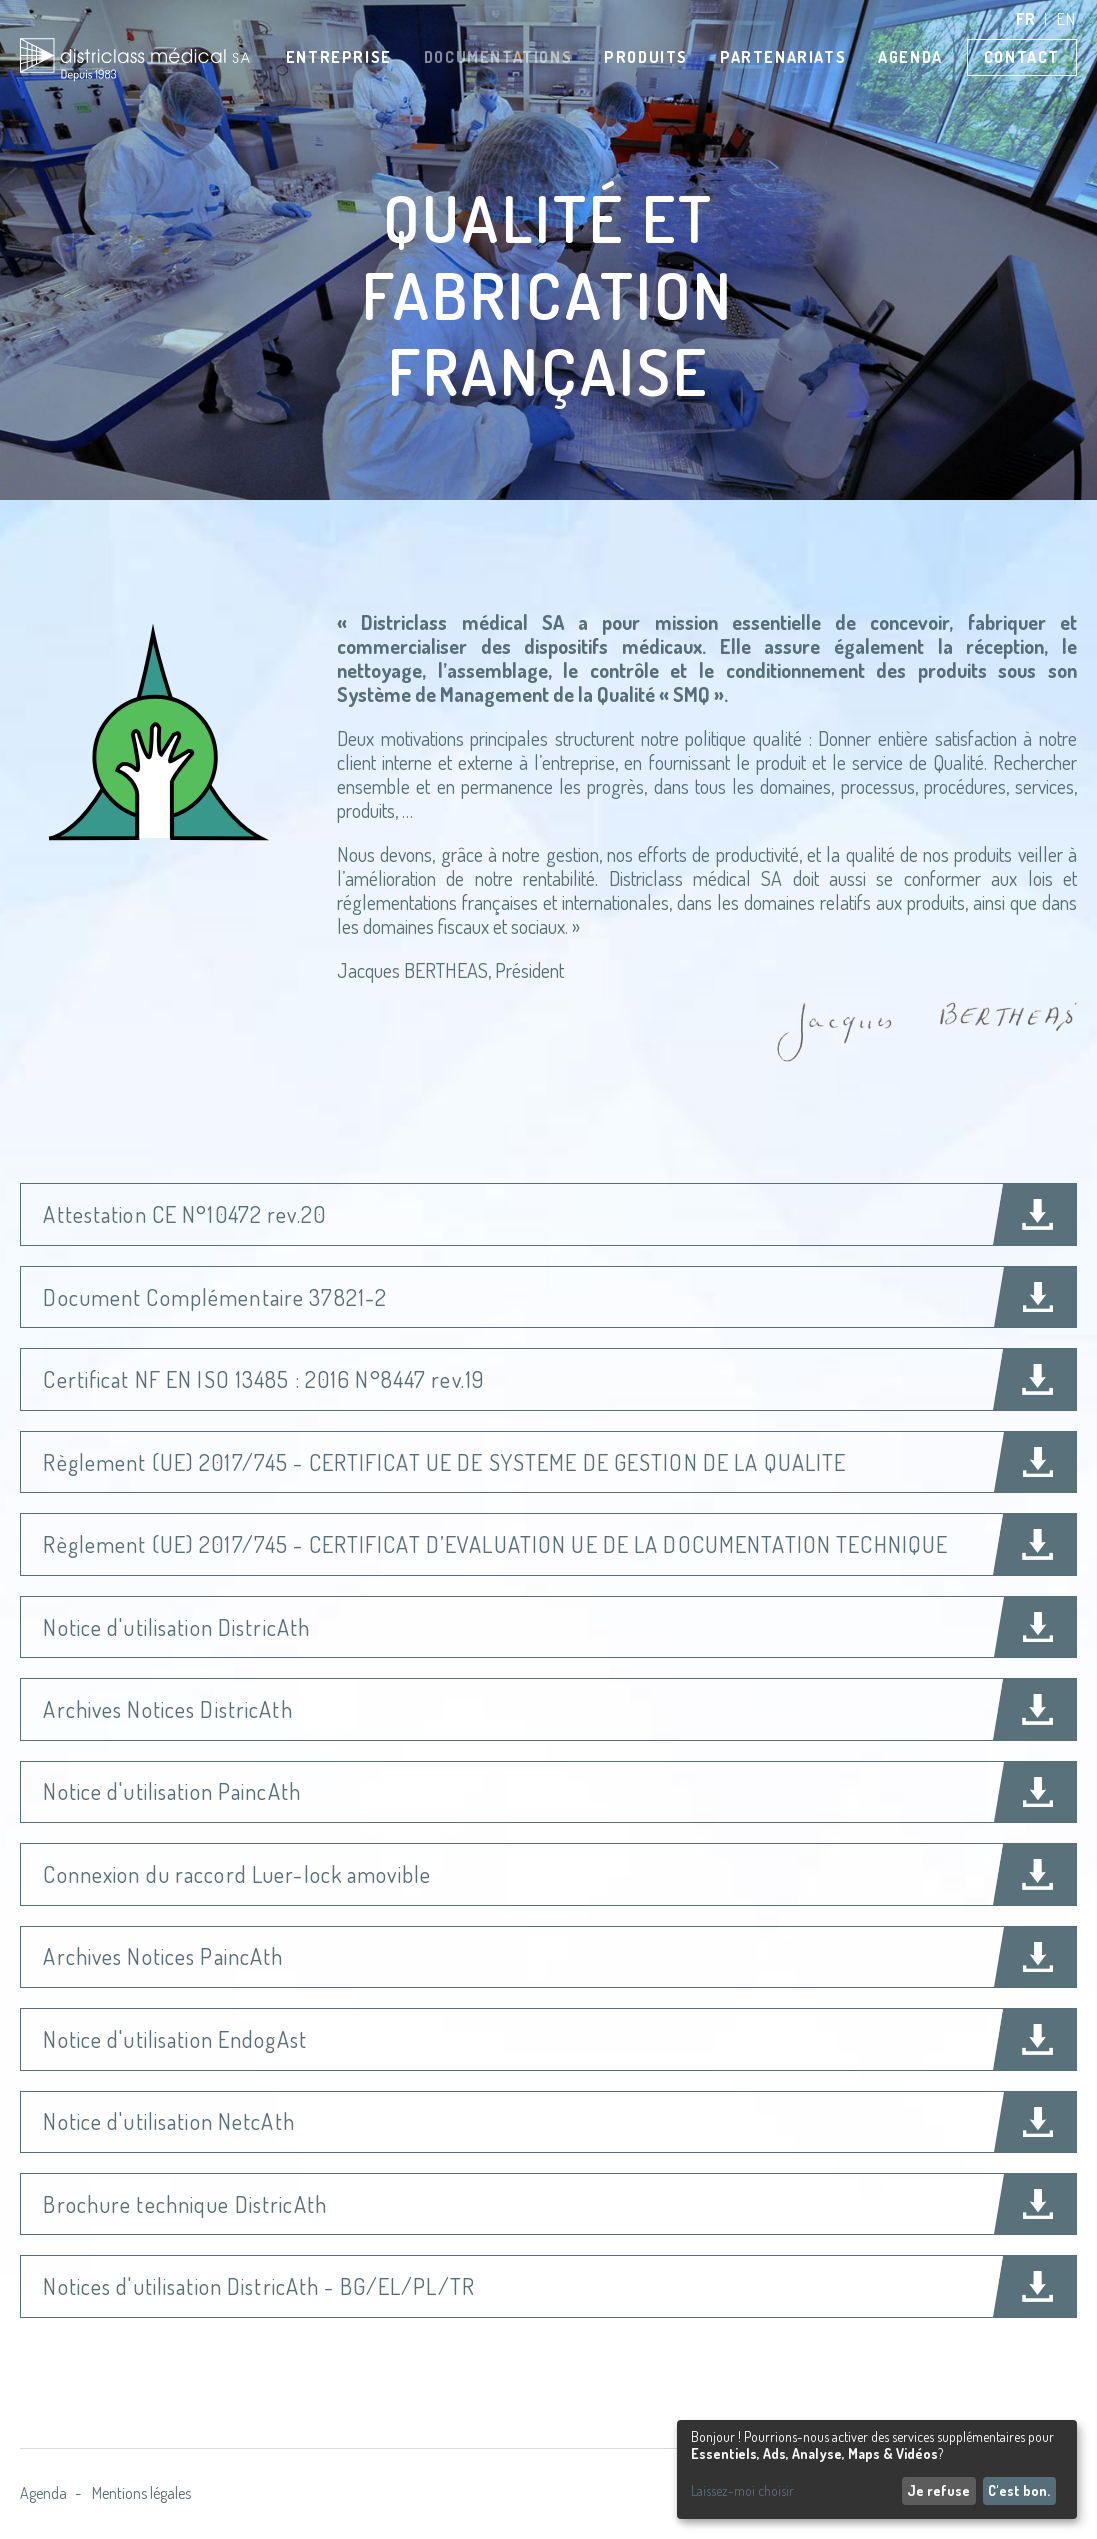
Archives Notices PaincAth (163, 1956)
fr (1026, 19)
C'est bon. (1019, 2490)
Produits (646, 57)
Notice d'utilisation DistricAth (176, 1627)
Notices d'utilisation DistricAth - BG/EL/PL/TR (259, 2286)
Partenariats (783, 57)
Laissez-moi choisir (742, 2491)
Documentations (498, 57)
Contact (1022, 57)
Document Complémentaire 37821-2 (215, 1297)
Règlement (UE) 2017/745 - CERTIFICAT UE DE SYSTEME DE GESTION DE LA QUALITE (444, 1462)
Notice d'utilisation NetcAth (168, 2121)
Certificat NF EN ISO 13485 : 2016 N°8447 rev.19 (263, 1379)
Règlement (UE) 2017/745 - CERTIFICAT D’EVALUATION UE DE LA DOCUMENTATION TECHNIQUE (495, 1544)
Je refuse (938, 2490)
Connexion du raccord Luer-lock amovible (237, 1874)
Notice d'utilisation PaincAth (171, 1791)
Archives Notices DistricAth (167, 1709)
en (1067, 19)
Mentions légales (141, 2493)
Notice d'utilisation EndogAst (174, 2039)
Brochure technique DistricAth (184, 2204)
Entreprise (339, 57)
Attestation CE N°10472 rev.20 (184, 1214)
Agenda (910, 57)
